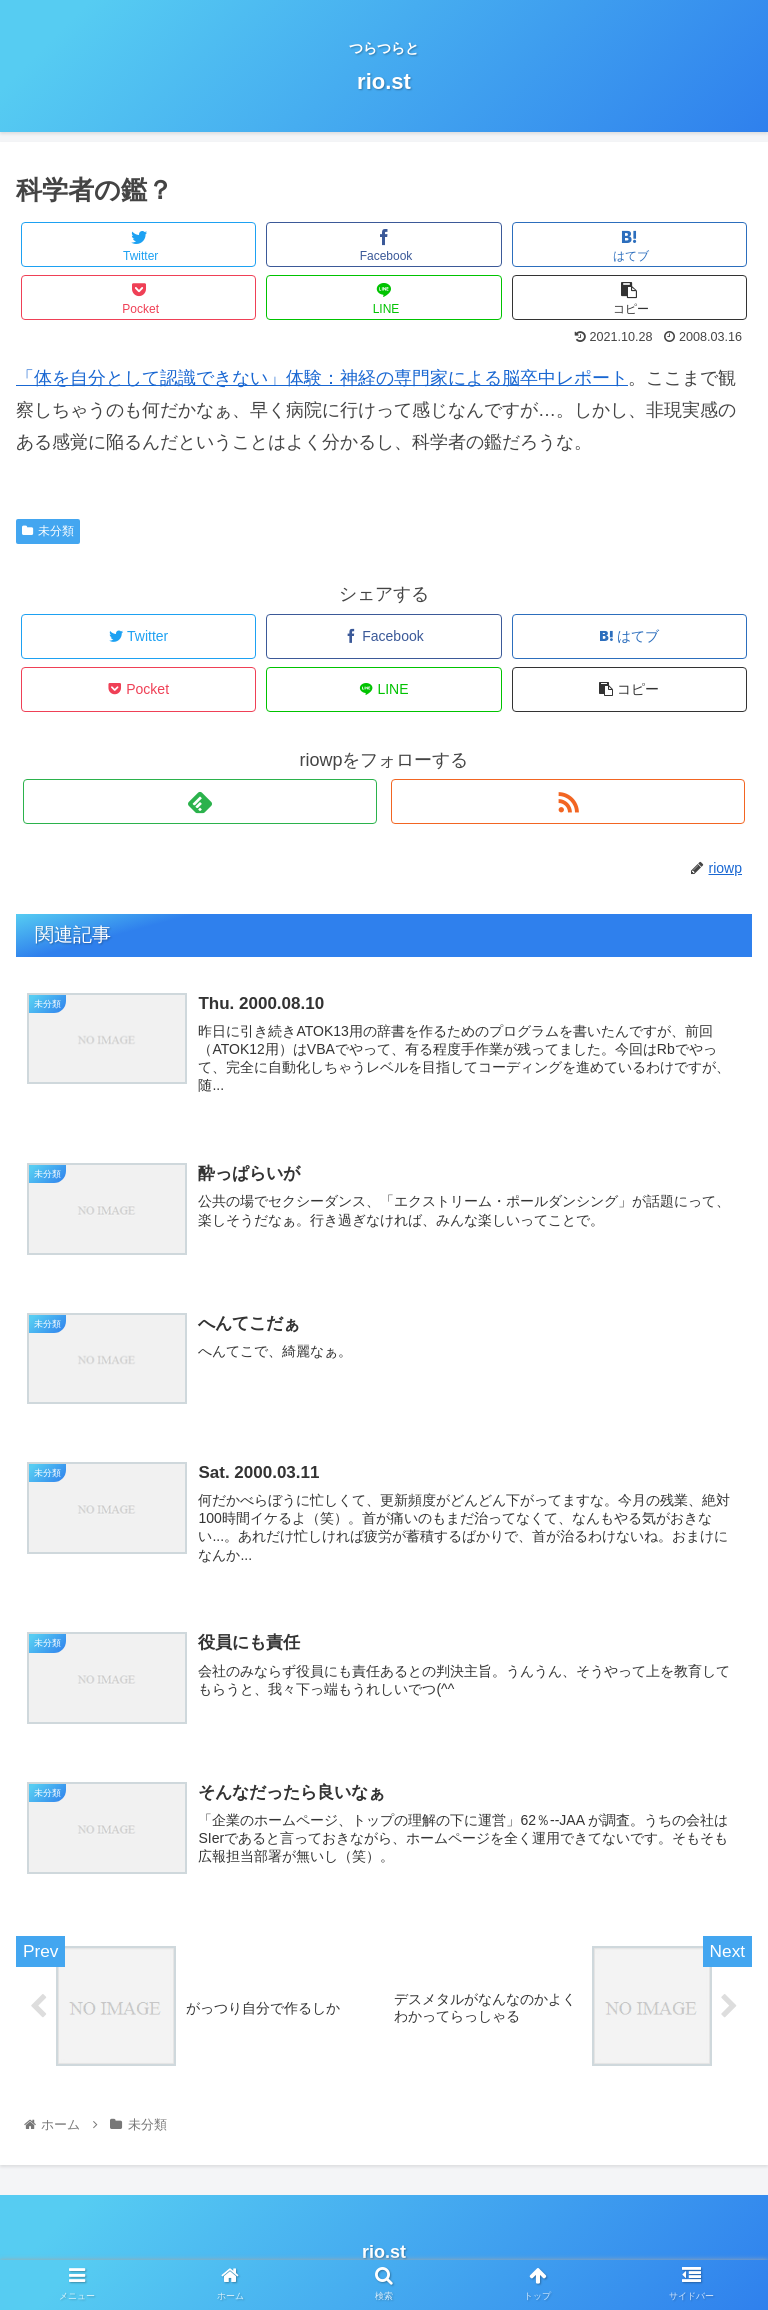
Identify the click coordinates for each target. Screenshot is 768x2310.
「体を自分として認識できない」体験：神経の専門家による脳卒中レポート (322, 378)
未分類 (48, 531)
